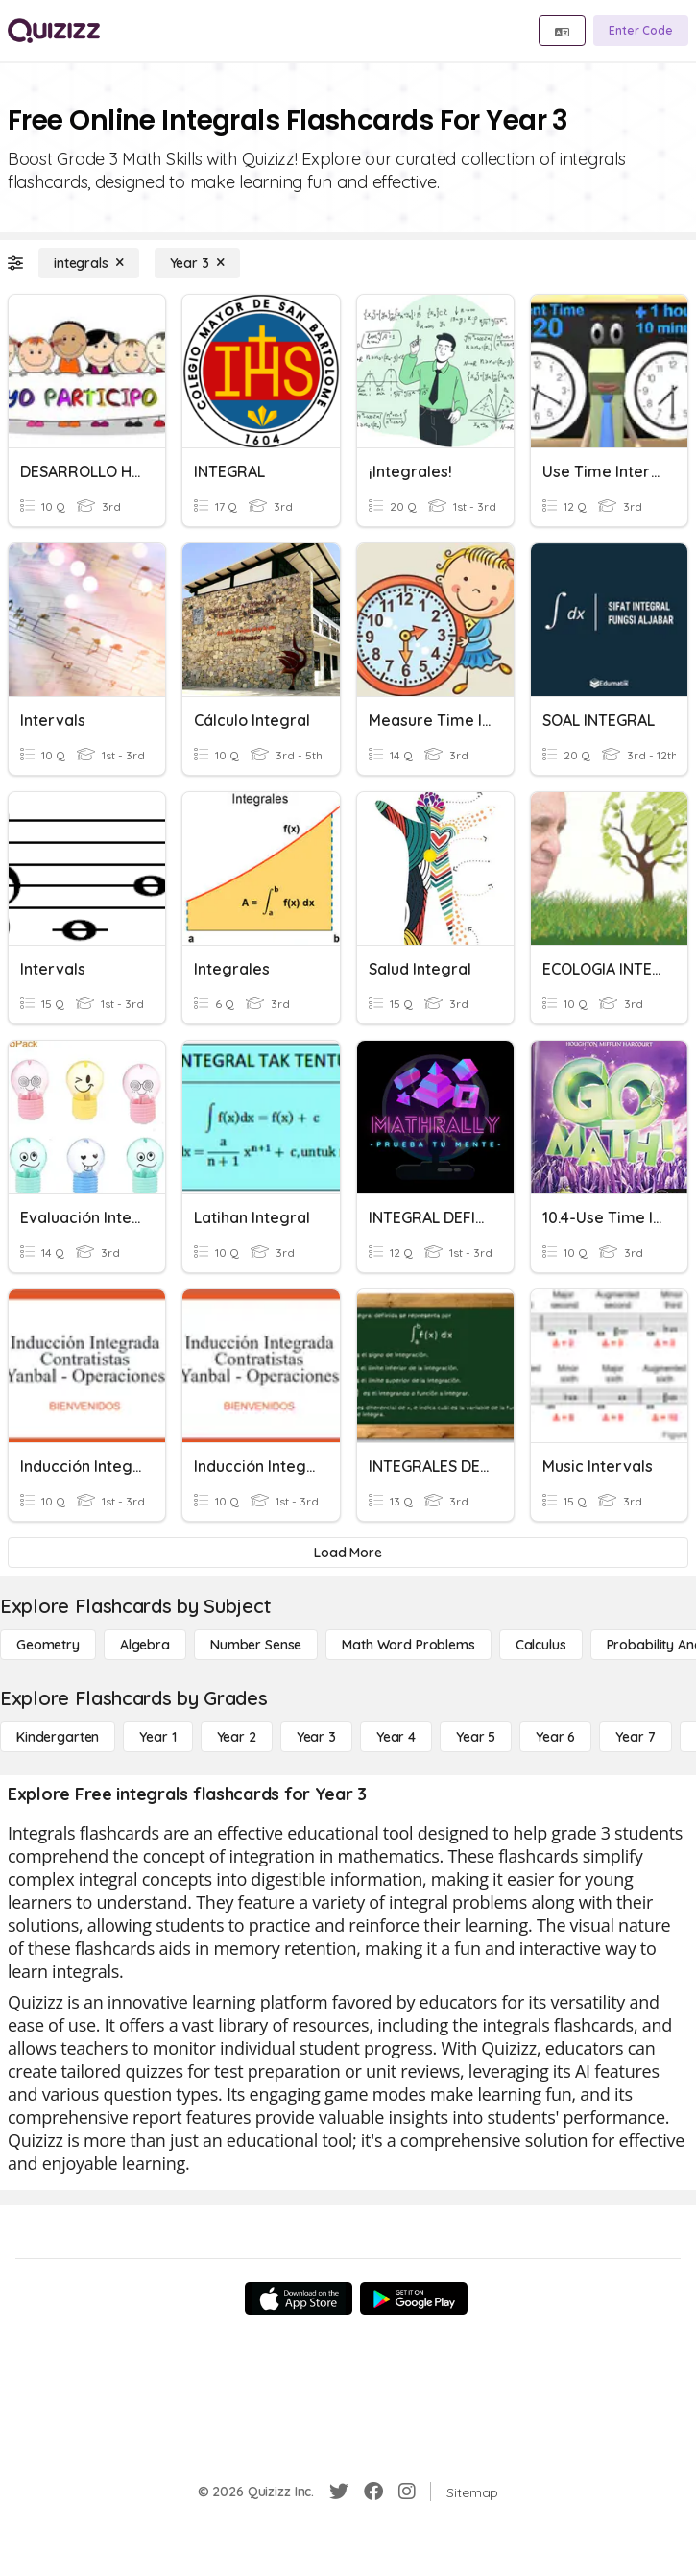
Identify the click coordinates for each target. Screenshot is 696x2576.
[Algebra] (145, 1644)
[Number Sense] (256, 1644)
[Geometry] (48, 1644)
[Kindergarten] (57, 1736)
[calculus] (541, 1644)
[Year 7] (635, 1736)
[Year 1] (157, 1736)
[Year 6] (555, 1736)
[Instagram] (407, 2491)
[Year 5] (476, 1736)
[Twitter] (338, 2491)
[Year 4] (396, 1736)
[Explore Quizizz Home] (54, 30)
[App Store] (298, 2298)
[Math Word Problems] (408, 1644)
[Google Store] (414, 2298)
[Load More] (348, 1552)
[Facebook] (373, 2491)
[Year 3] (197, 263)
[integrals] (88, 263)
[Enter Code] (640, 30)
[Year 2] (237, 1736)
